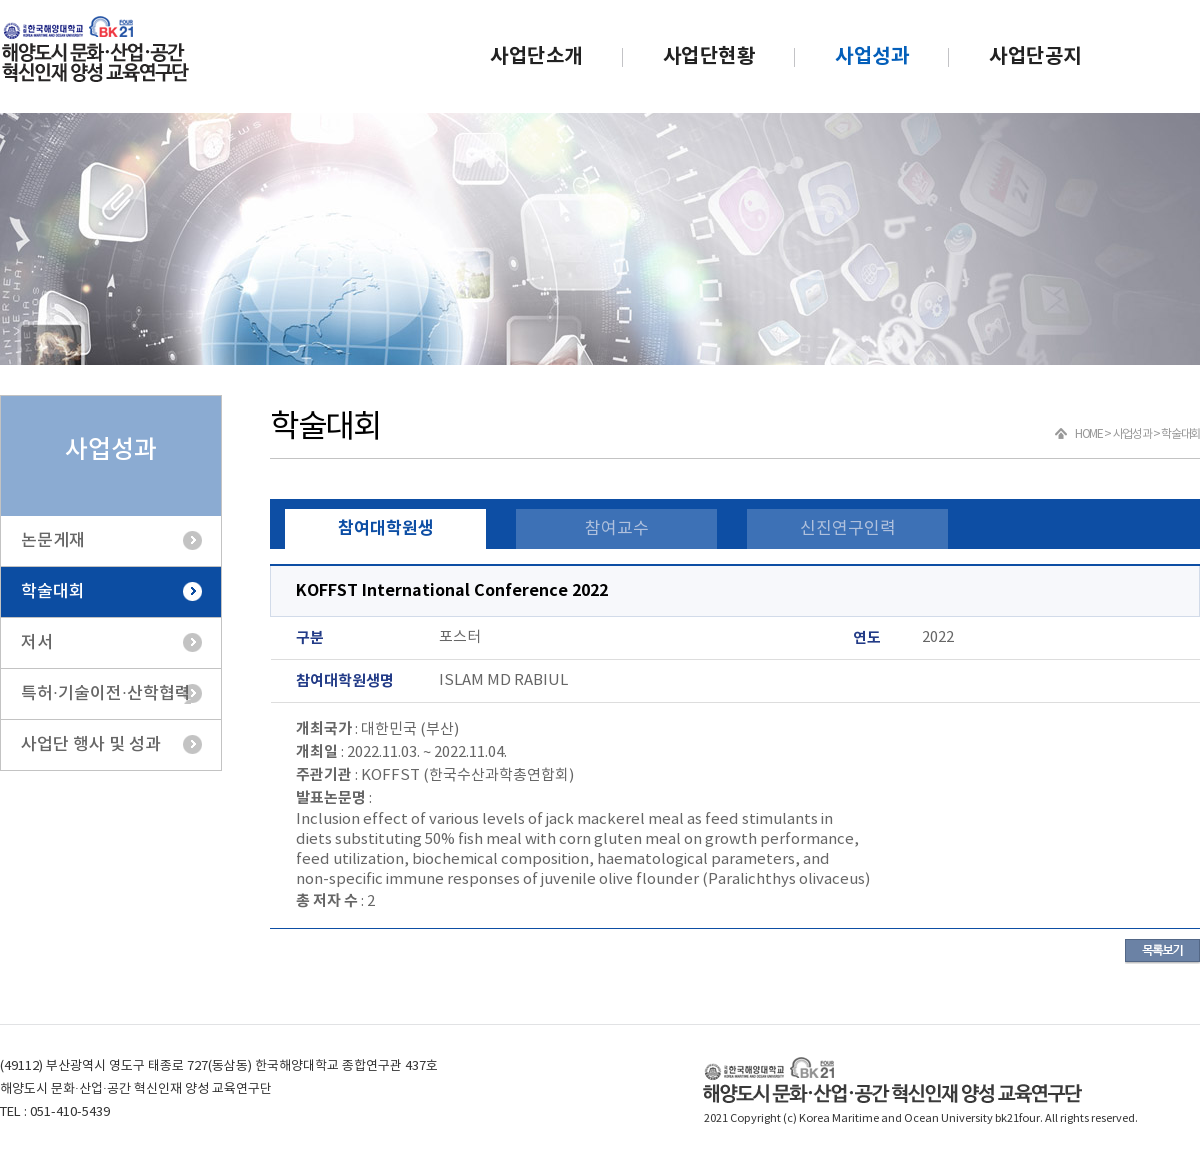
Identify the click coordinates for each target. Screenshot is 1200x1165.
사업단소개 (536, 57)
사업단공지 (1035, 57)
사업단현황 (709, 57)
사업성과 (872, 57)
